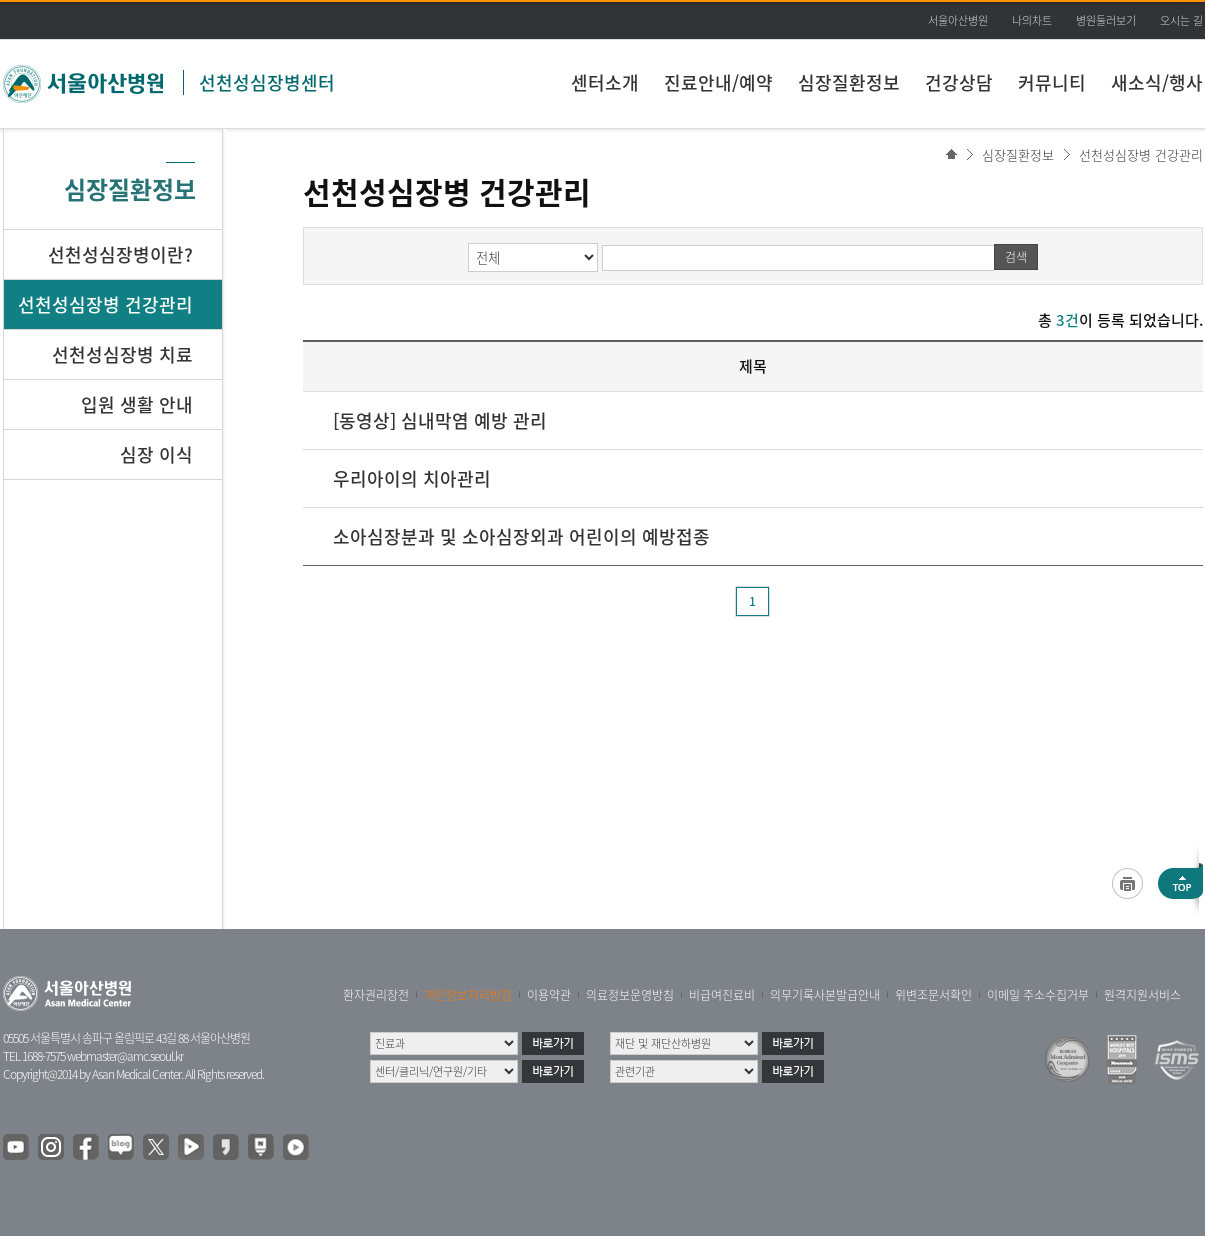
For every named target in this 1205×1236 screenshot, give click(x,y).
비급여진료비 (722, 995)
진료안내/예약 (718, 82)
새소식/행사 (1157, 82)
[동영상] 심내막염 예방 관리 (440, 420)
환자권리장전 (376, 995)
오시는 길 (1181, 20)
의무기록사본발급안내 (825, 995)
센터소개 (605, 82)
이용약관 (549, 995)
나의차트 (1032, 20)
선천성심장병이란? (120, 254)
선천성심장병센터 (267, 82)
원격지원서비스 (1142, 995)
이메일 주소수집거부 (1038, 995)
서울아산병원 (958, 20)
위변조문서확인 (933, 995)
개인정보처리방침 (468, 995)
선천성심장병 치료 (122, 354)
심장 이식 (156, 454)
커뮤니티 (1052, 82)
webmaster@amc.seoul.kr (125, 1056)
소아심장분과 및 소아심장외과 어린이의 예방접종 (521, 536)
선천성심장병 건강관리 (1141, 154)
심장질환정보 (849, 82)
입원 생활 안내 (137, 404)
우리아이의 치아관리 (412, 478)
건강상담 (959, 82)
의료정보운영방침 (630, 995)
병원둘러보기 (1106, 20)
